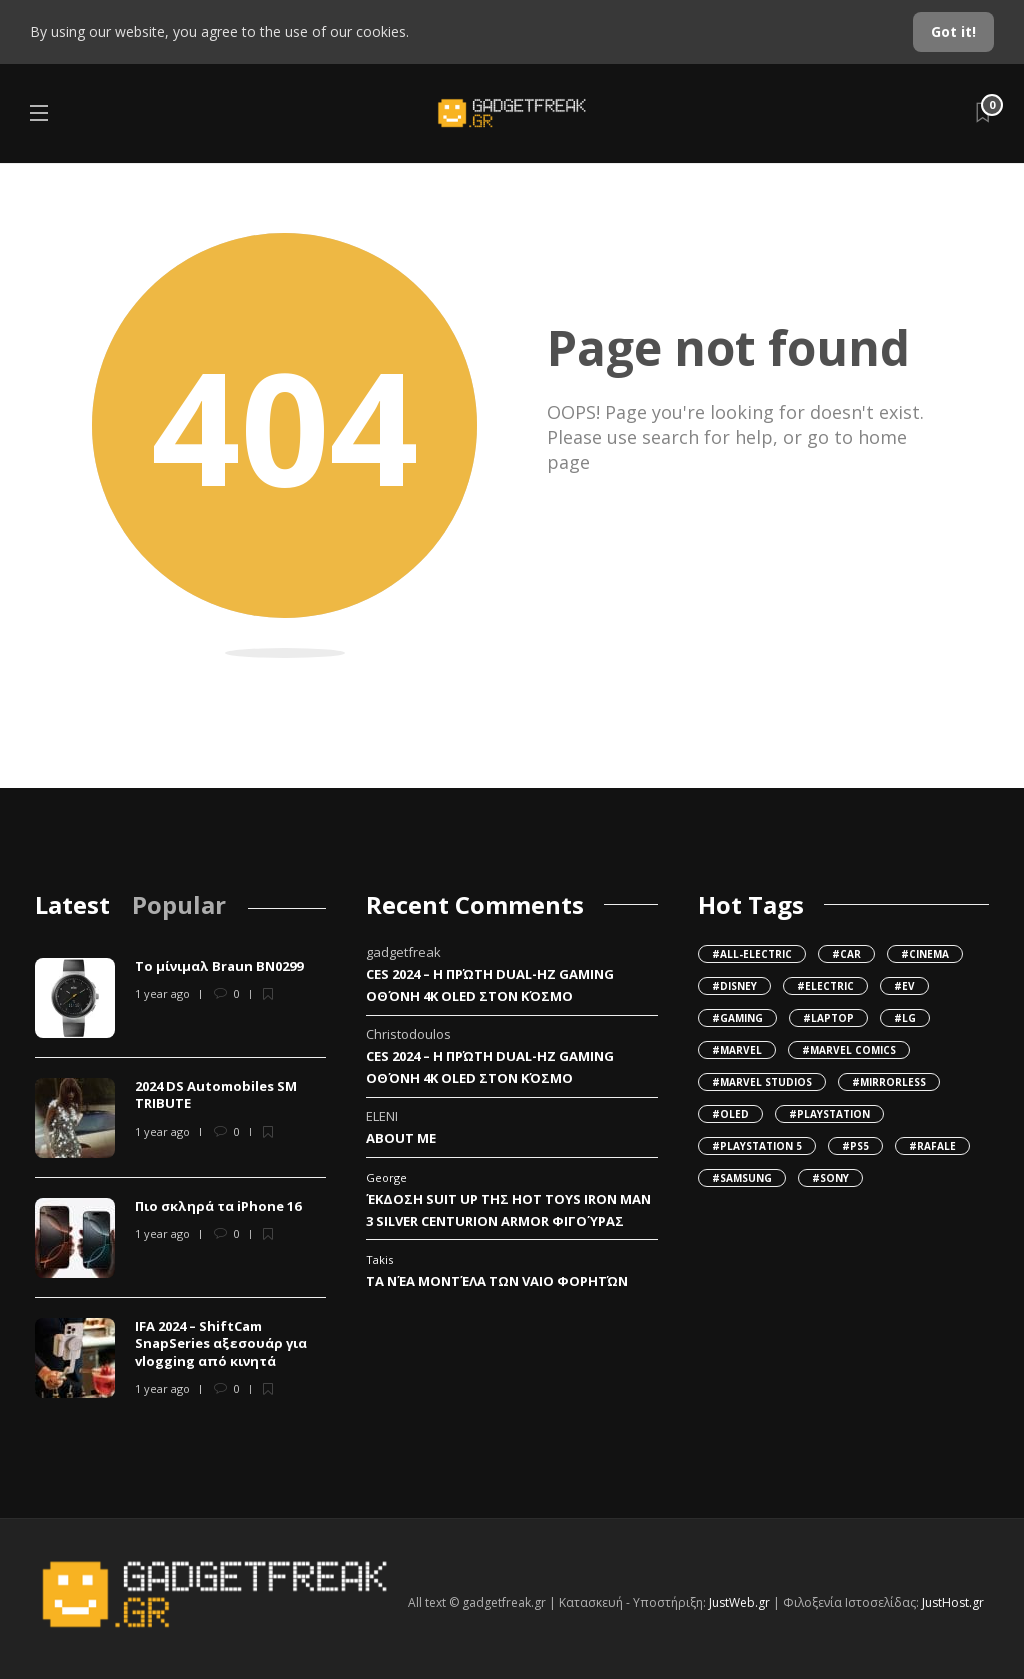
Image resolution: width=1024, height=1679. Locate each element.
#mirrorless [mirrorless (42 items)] (889, 1082)
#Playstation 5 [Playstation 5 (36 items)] (757, 1146)
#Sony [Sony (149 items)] (830, 1178)
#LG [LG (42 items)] (905, 1018)
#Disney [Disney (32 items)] (734, 986)
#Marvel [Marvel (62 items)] (737, 1050)
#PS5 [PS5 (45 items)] (855, 1146)
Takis (379, 1259)
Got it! (953, 31)
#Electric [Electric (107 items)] (825, 986)
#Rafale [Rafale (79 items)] (932, 1146)
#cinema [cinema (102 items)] (925, 954)
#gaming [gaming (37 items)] (737, 1018)
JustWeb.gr (739, 1602)
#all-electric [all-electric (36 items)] (752, 954)
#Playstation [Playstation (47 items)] (829, 1114)
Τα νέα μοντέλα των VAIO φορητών (497, 1281)
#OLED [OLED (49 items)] (730, 1114)
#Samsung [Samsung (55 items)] (742, 1178)
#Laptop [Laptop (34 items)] (828, 1018)
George (386, 1177)
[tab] (72, 904)
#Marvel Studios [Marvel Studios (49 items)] (762, 1082)
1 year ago (162, 993)
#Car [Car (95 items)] (846, 954)
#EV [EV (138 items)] (904, 986)
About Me (401, 1138)
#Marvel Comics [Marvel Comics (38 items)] (849, 1050)
